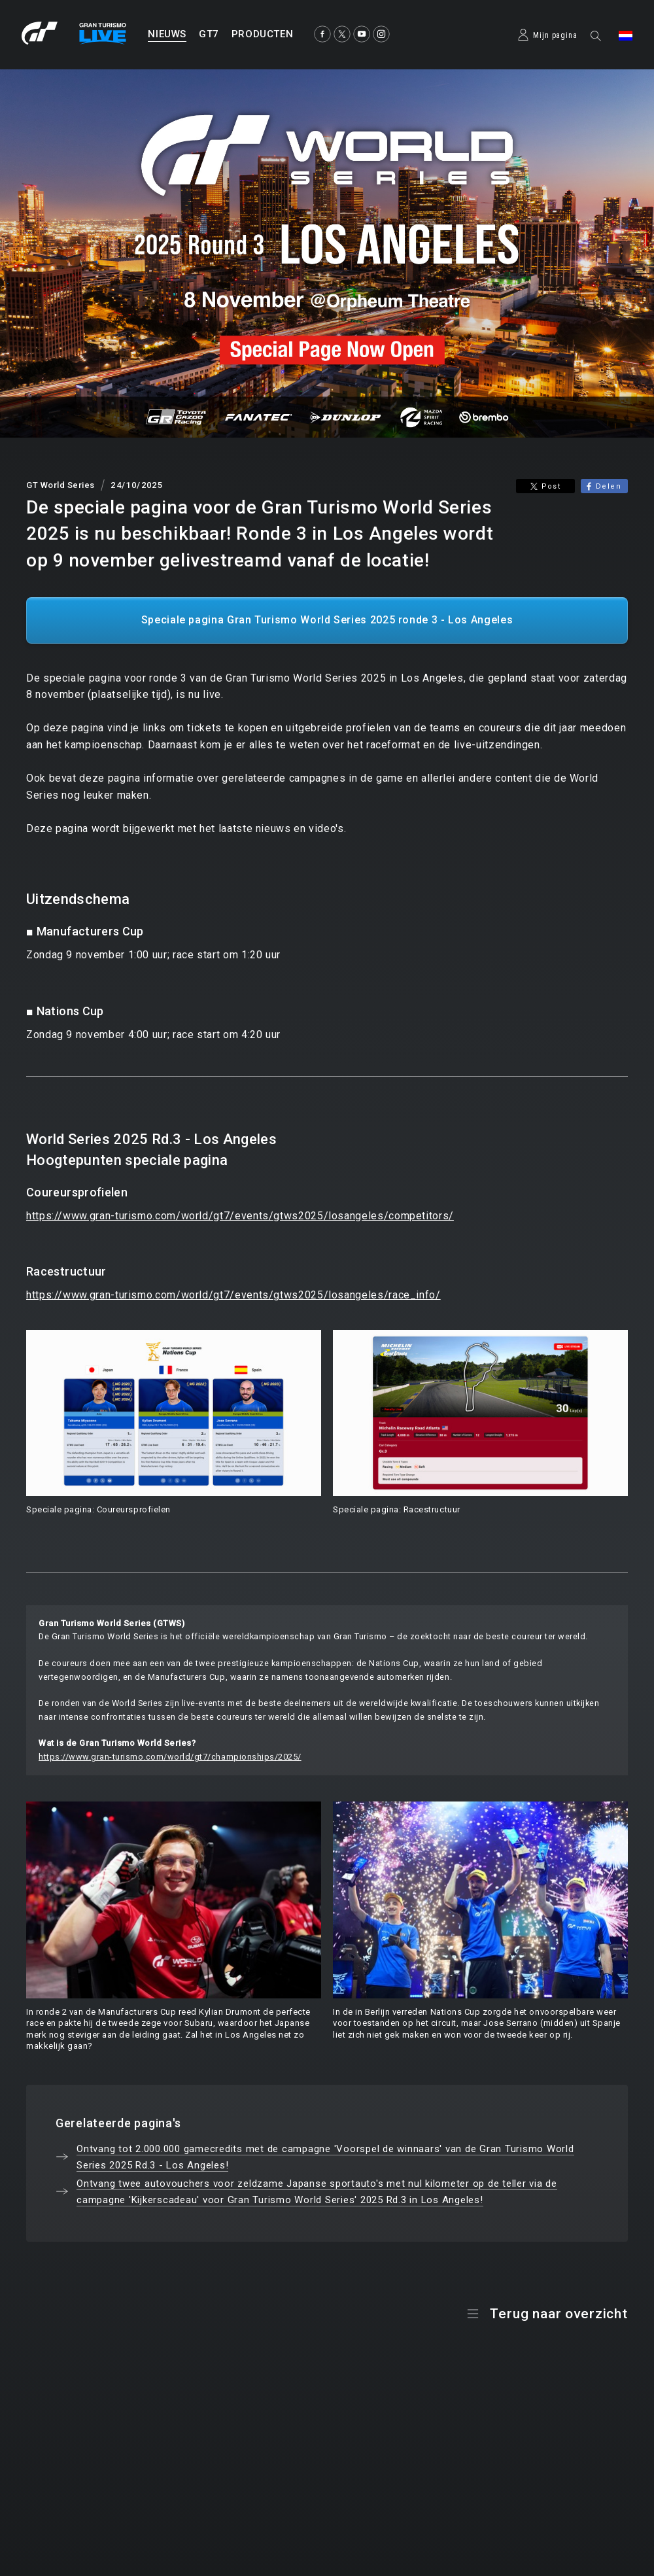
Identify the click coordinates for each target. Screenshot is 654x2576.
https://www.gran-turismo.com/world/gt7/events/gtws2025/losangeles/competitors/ (240, 1216)
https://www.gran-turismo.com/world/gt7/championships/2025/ (170, 1757)
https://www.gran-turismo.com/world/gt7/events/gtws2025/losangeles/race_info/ (233, 1295)
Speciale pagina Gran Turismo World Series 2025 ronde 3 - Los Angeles (327, 620)
